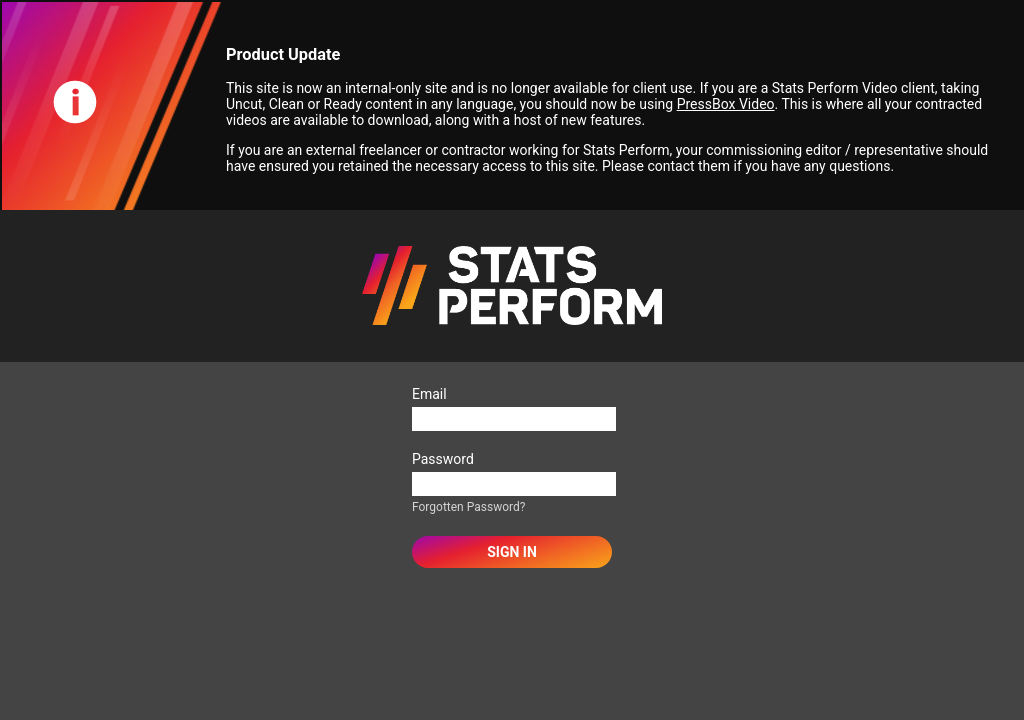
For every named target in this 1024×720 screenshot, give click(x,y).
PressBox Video (726, 104)
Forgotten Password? (468, 507)
